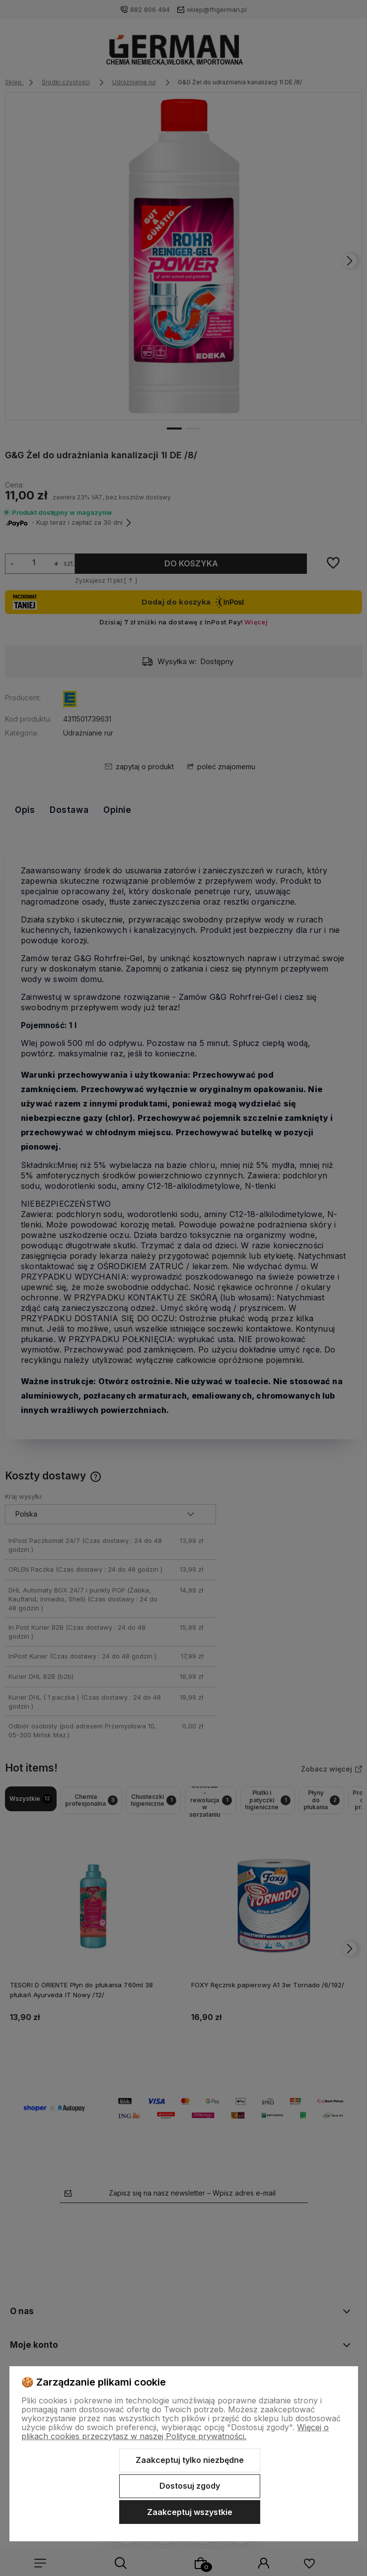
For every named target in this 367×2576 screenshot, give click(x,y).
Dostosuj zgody (189, 2486)
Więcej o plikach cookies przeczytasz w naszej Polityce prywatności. (175, 2431)
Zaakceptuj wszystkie (189, 2512)
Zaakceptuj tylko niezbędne (190, 2460)
